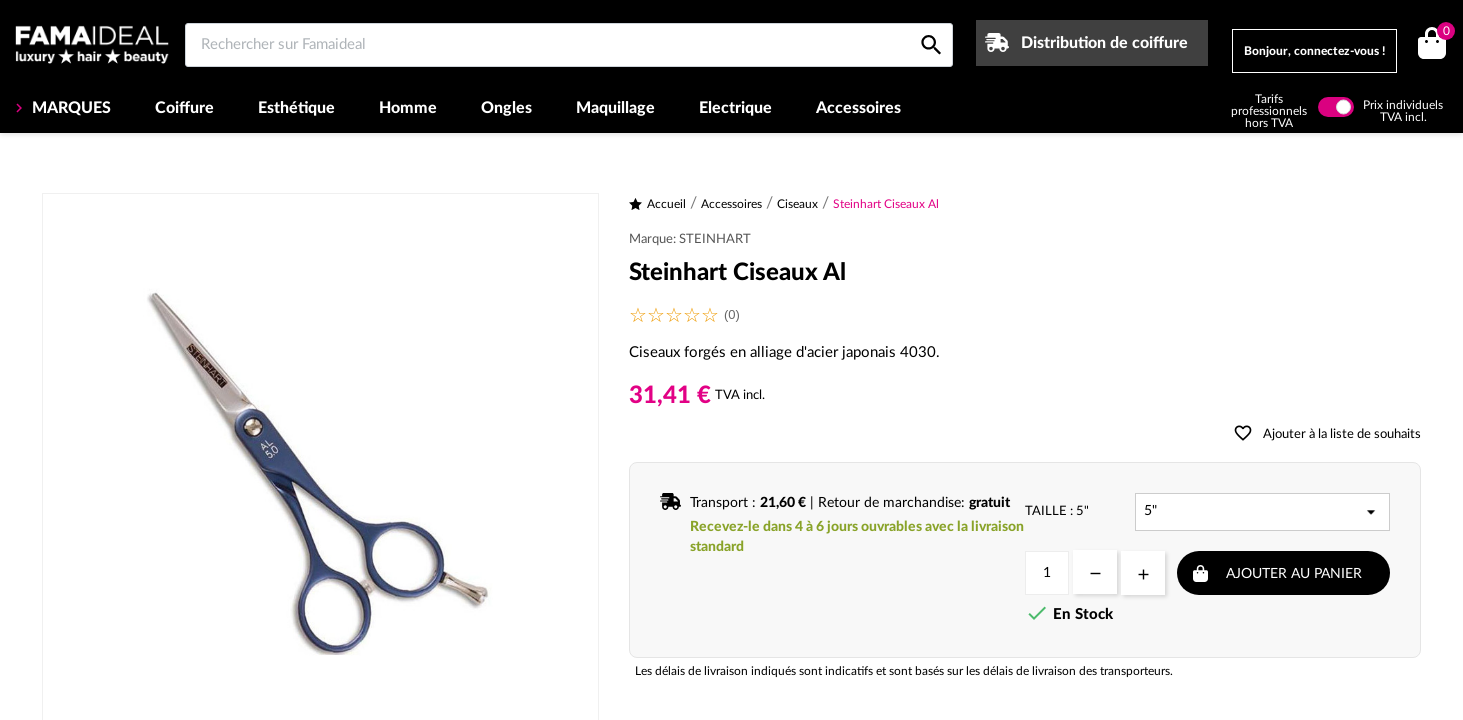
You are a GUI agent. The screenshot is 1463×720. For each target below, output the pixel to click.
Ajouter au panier (1294, 574)
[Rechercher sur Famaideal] (569, 45)
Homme (408, 108)
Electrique (735, 108)
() (1442, 33)
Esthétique (296, 108)
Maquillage (615, 108)
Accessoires (858, 108)
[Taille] (1263, 512)
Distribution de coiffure (1104, 43)
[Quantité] (1047, 573)
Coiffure (184, 108)
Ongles (506, 108)
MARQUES (69, 108)
